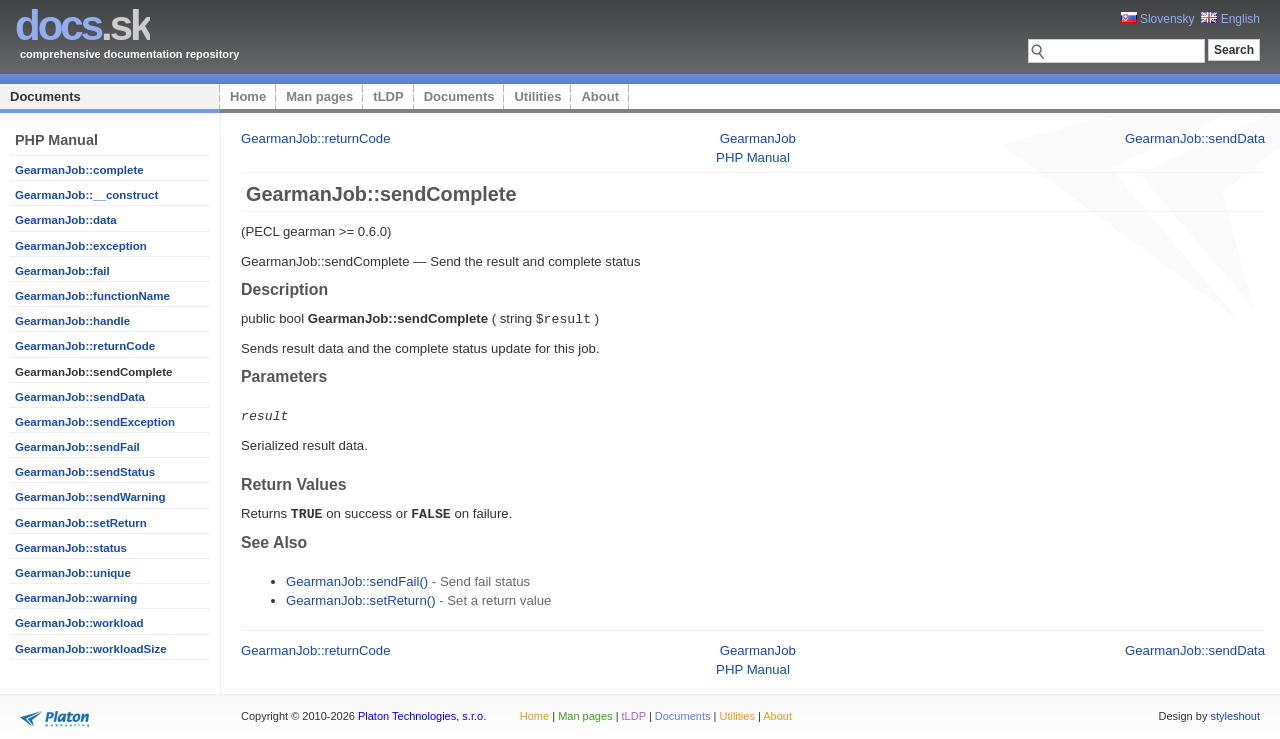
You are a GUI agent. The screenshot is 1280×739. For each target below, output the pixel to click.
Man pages (319, 96)
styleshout (1235, 713)
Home (248, 96)
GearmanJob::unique (73, 573)
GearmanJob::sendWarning (90, 497)
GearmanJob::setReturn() (361, 597)
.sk (82, 25)
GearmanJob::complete (79, 170)
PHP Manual (753, 157)
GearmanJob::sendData (80, 397)
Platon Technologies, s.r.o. (422, 713)
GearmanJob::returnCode (85, 346)
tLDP (388, 96)
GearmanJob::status (71, 548)
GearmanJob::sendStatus (85, 472)
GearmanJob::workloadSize (91, 649)
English (1230, 19)
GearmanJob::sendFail (77, 447)
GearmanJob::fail (62, 271)
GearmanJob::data (66, 220)
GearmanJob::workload (79, 623)
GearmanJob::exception (81, 246)
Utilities (537, 96)
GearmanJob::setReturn (81, 523)
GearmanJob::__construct (86, 195)
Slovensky (1158, 19)
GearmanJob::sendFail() (357, 578)
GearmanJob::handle (72, 321)
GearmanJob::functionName (92, 296)
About (600, 96)
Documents (45, 96)
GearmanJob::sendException (95, 422)
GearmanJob (758, 138)
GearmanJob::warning (76, 598)
